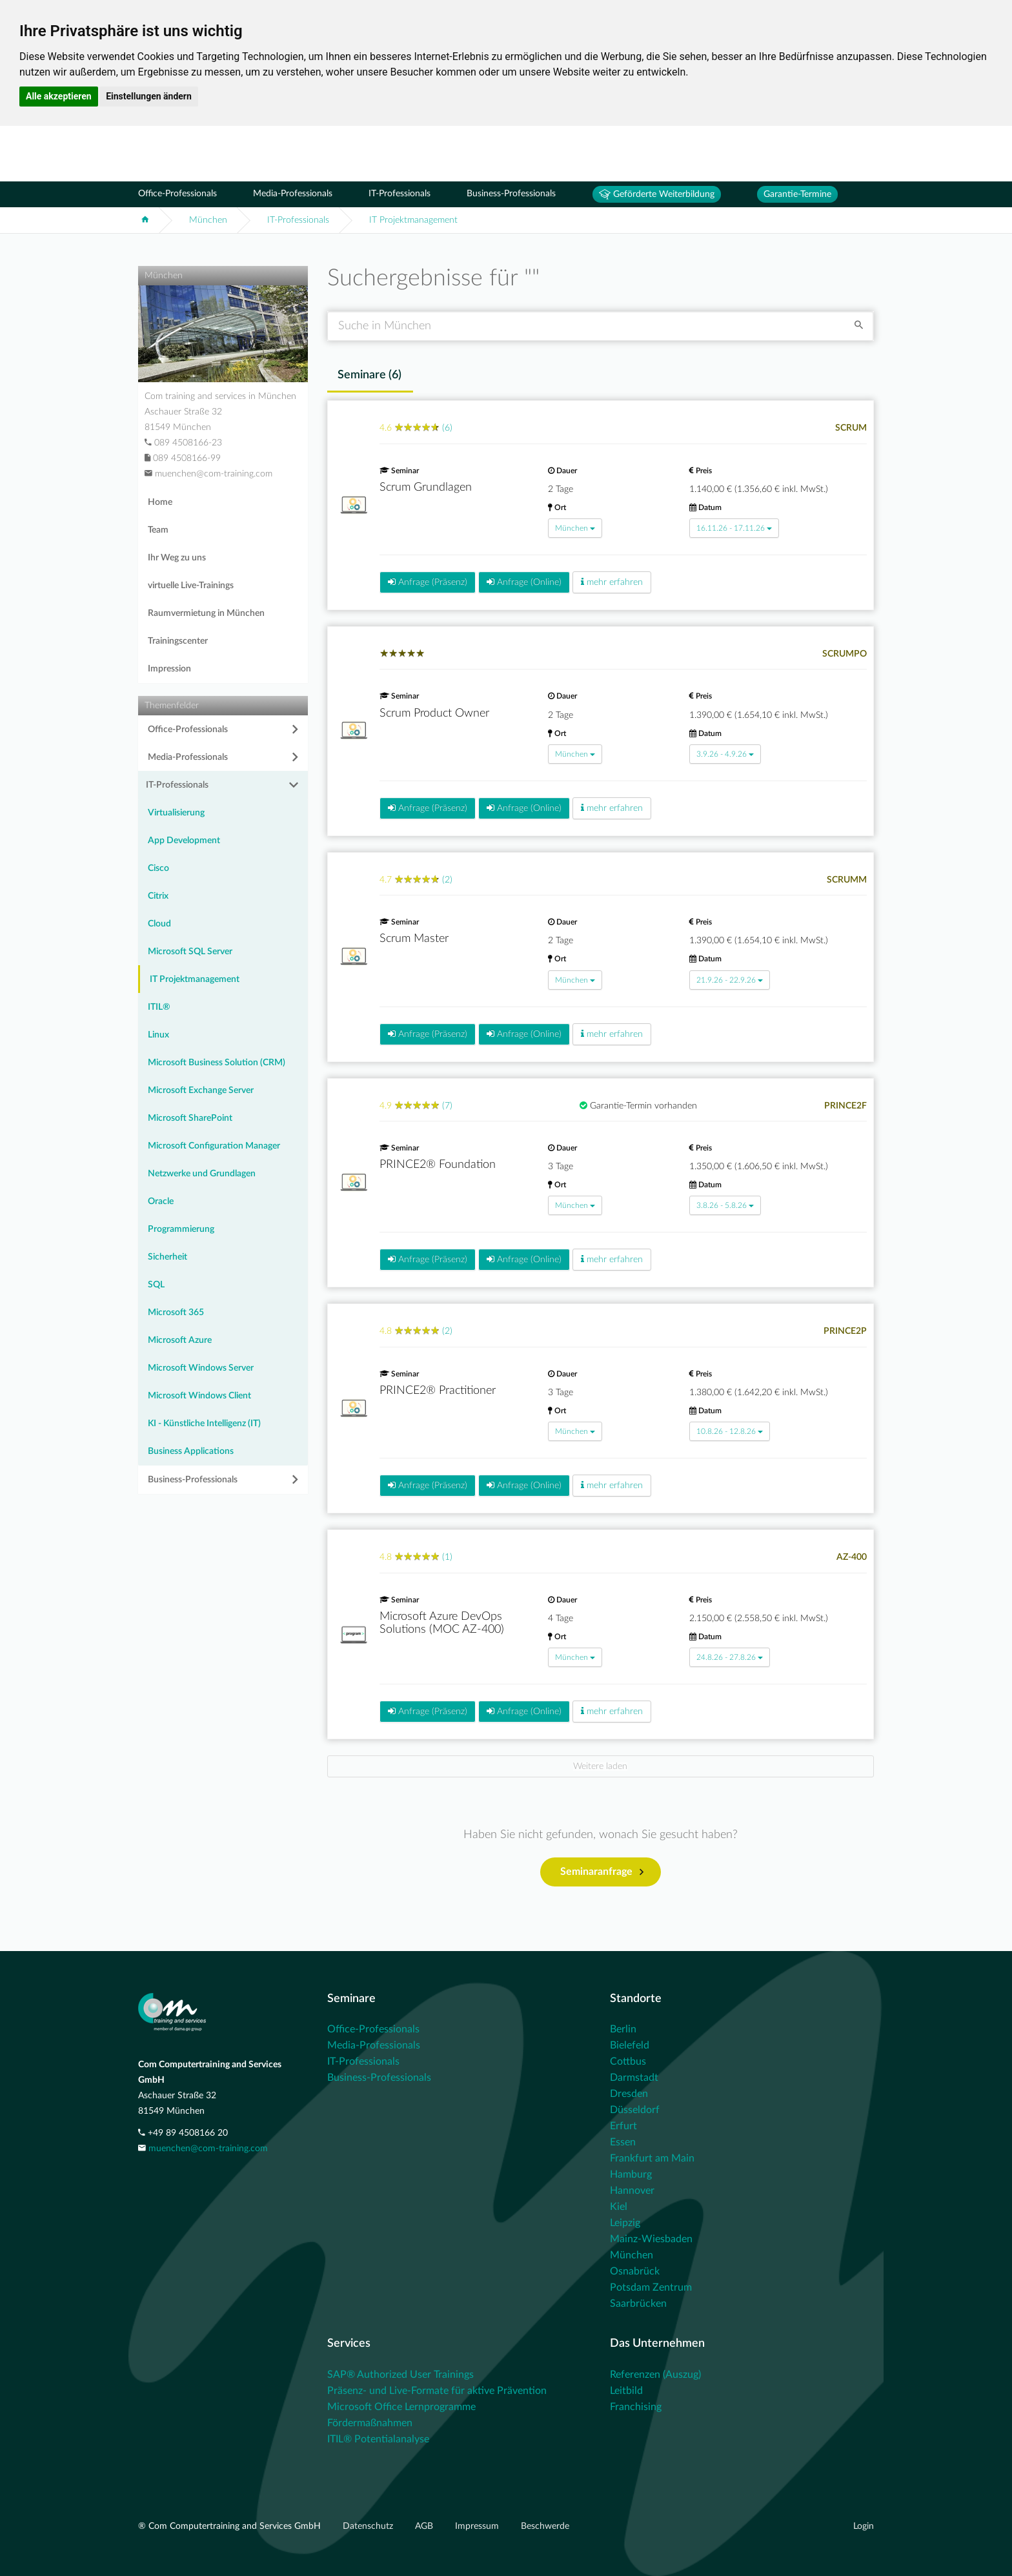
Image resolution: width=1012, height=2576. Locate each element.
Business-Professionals (511, 193)
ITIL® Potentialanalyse (378, 2439)
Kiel (618, 2207)
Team (158, 530)
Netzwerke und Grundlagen (202, 1173)
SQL (156, 1284)
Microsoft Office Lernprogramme (401, 2407)
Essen (623, 2142)
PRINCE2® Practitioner (438, 1390)
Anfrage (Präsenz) (427, 582)
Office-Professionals (177, 193)
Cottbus (628, 2061)
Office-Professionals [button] (188, 729)
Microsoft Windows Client (199, 1395)
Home (160, 502)
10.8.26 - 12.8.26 (729, 1431)
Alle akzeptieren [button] (59, 96)
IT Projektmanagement (413, 220)
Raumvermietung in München (206, 613)
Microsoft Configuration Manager (214, 1145)
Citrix (158, 896)
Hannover (632, 2190)
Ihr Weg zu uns (177, 557)
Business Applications (191, 1451)
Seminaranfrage (601, 1872)
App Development (184, 840)
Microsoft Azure (180, 1340)
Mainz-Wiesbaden (651, 2239)
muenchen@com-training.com (208, 2148)
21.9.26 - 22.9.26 (729, 980)
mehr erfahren (612, 582)
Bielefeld (629, 2045)
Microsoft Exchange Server (201, 1090)
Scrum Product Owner (434, 713)
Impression (169, 668)
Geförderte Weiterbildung (656, 194)
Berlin (623, 2029)
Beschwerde (545, 2526)
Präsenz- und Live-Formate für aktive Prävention (437, 2391)
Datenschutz (369, 2526)
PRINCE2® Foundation (438, 1164)
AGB (425, 2526)
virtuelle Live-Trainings (191, 585)
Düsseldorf (635, 2110)
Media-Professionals (292, 193)
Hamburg (631, 2174)
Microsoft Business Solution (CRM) (216, 1062)
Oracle (161, 1201)
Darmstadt (634, 2077)
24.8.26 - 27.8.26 (729, 1657)
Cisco (158, 868)
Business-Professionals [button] (193, 1479)
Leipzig (625, 2223)
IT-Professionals (399, 193)
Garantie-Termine (797, 194)
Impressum (478, 2526)
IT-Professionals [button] (177, 785)
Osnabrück (635, 2271)
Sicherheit (167, 1257)
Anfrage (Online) (524, 582)
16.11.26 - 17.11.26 (734, 528)
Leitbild (626, 2391)
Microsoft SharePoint (190, 1118)
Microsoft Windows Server (201, 1368)
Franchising (636, 2407)
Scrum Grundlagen (426, 487)
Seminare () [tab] (369, 375)
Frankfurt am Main (652, 2158)
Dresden (629, 2094)
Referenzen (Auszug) (655, 2374)
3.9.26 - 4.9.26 (725, 754)
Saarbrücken (638, 2303)
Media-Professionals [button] (188, 757)
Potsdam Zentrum (651, 2287)
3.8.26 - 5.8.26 (725, 1205)
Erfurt (623, 2126)
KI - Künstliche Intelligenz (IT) (204, 1423)
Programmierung (181, 1229)
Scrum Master (414, 939)
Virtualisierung (176, 812)
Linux (158, 1034)
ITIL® (159, 1007)
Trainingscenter (178, 641)
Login (863, 2526)
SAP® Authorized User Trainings (400, 2374)
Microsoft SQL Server (190, 951)
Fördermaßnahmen (369, 2423)
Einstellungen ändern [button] (149, 96)
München (208, 220)
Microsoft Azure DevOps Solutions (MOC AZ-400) (442, 1623)
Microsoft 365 (176, 1312)
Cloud (159, 923)
